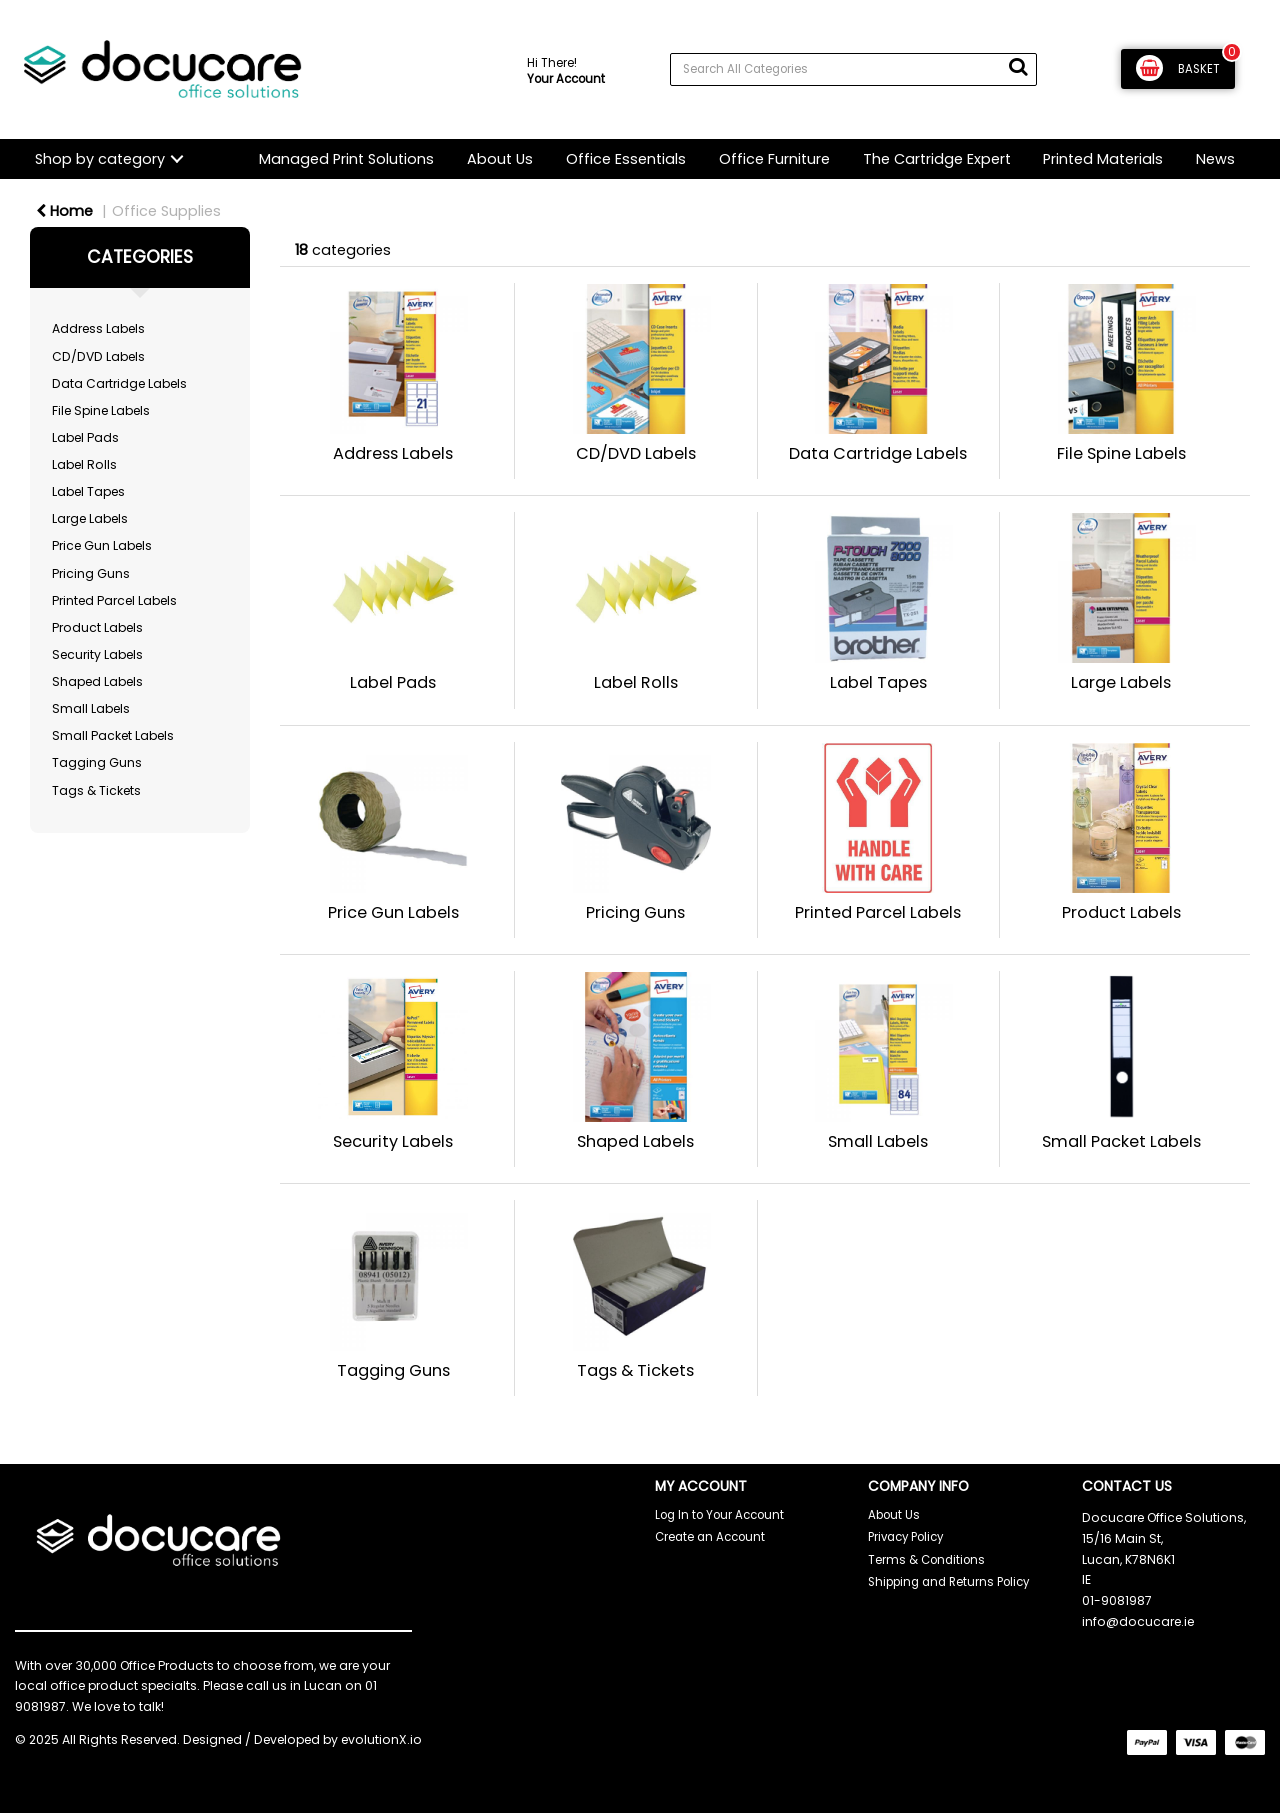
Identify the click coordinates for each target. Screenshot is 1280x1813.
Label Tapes (88, 491)
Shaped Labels (97, 681)
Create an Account (710, 1537)
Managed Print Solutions (346, 159)
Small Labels (91, 708)
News (1215, 159)
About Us (500, 159)
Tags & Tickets (96, 790)
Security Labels (97, 654)
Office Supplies (166, 211)
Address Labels (98, 328)
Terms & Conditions (926, 1560)
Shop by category (100, 159)
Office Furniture (774, 159)
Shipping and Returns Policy (948, 1582)
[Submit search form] (1018, 67)
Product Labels (97, 627)
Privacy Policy (905, 1537)
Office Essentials (626, 159)
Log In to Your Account (719, 1515)
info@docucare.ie (1138, 1621)
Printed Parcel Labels (114, 600)
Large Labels (90, 518)
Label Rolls (84, 464)
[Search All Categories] (853, 69)
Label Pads (85, 437)
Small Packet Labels (113, 735)
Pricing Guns (91, 573)
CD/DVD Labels (98, 356)
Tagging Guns (97, 762)
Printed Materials (1103, 159)
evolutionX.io (381, 1739)
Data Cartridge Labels (119, 383)
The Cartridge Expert (937, 159)
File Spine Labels (101, 410)
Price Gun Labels (102, 545)
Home (64, 211)
